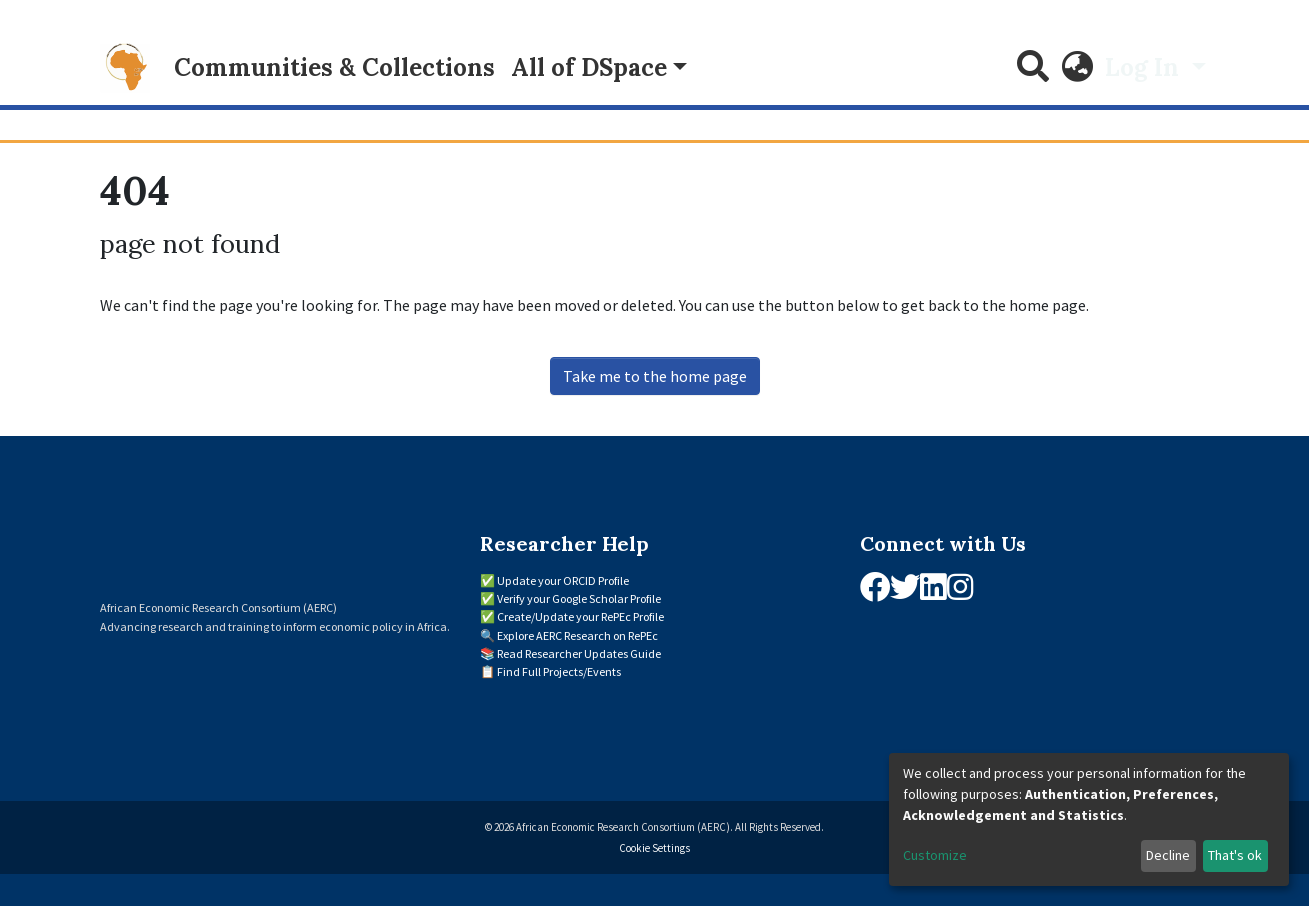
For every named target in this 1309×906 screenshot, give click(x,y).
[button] (1077, 68)
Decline (1168, 855)
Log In (1145, 67)
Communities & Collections (334, 67)
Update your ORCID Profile (563, 580)
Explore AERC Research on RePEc (577, 635)
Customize (935, 855)
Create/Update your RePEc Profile (580, 616)
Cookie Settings (654, 848)
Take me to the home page (655, 376)
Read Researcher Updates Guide (579, 653)
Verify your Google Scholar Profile (579, 598)
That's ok (1235, 855)
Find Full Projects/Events (559, 671)
